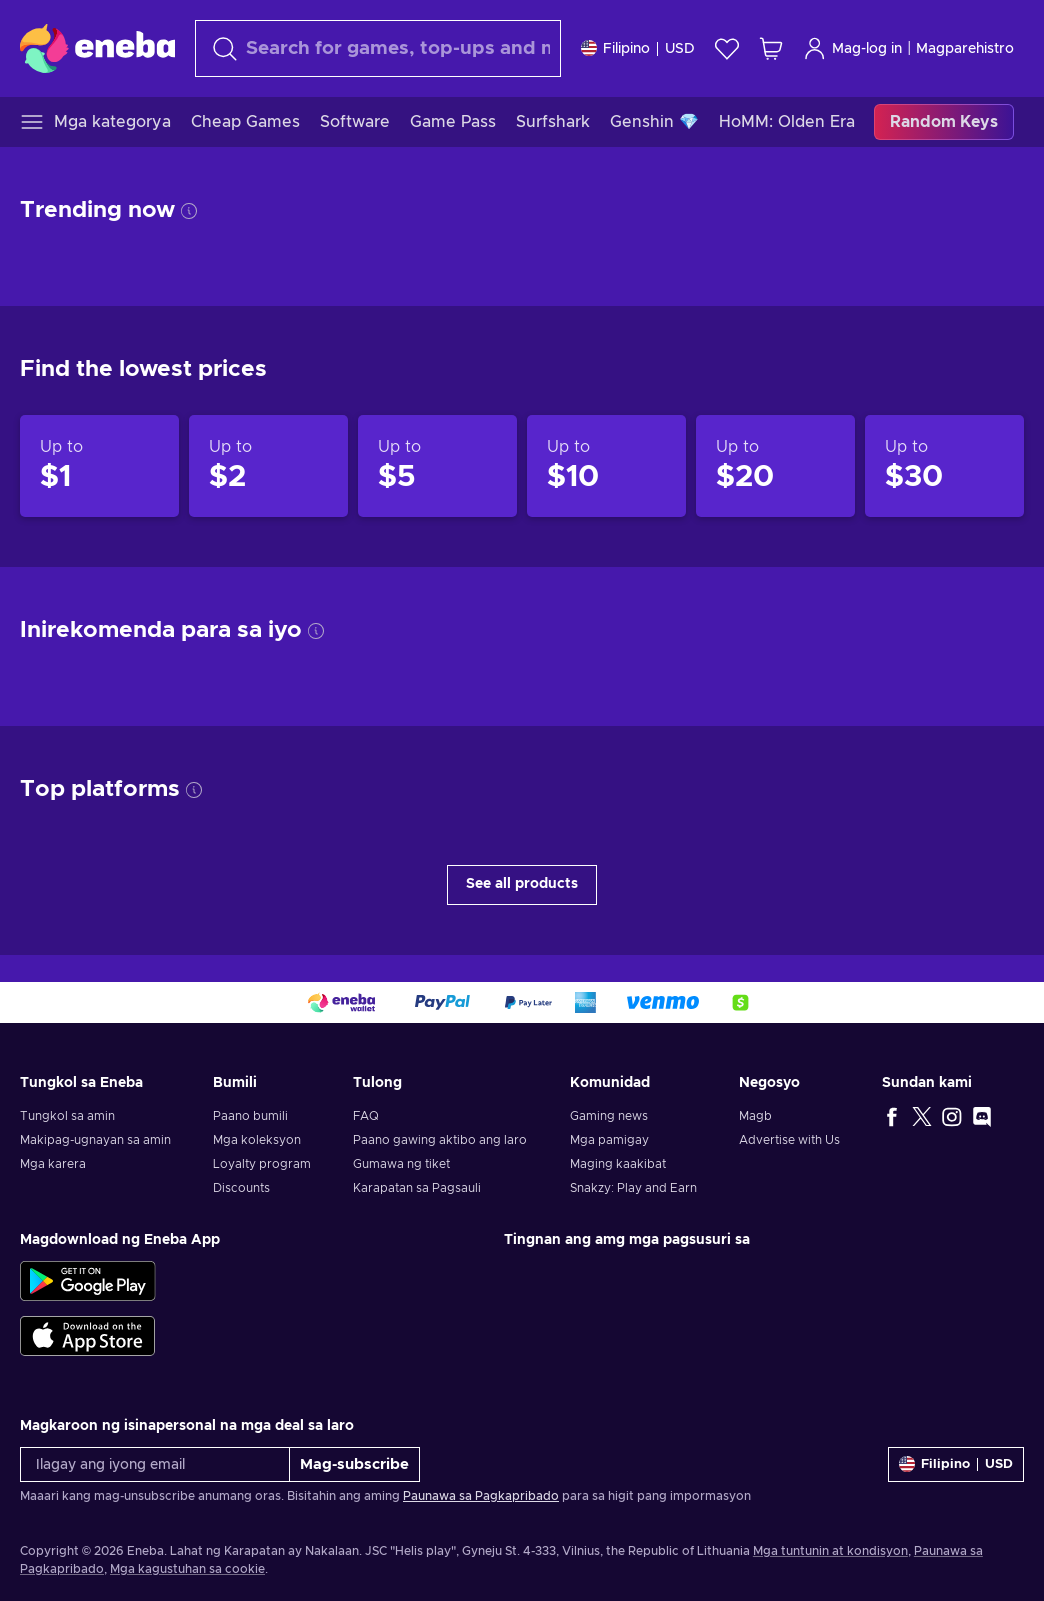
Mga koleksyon (257, 1140)
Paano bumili (250, 1116)
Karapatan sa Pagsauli (417, 1188)
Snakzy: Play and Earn (633, 1188)
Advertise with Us (789, 1140)
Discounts (241, 1188)
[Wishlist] (727, 48)
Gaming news (609, 1116)
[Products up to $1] (99, 466)
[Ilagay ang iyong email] (155, 1464)
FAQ (366, 1116)
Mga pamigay (609, 1140)
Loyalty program (262, 1164)
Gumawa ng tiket (401, 1164)
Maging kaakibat (618, 1164)
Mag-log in (852, 48)
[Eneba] (97, 48)
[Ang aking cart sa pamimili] (771, 48)
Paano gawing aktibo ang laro (440, 1140)
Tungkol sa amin (67, 1116)
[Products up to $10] (606, 466)
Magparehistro (965, 49)
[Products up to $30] (944, 466)
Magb (755, 1116)
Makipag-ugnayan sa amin (95, 1140)
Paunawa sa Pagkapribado (481, 1496)
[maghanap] (378, 48)
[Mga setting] (638, 48)
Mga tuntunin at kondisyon (830, 1551)
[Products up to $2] (268, 466)
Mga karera (53, 1164)
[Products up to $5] (437, 466)
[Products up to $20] (775, 466)
